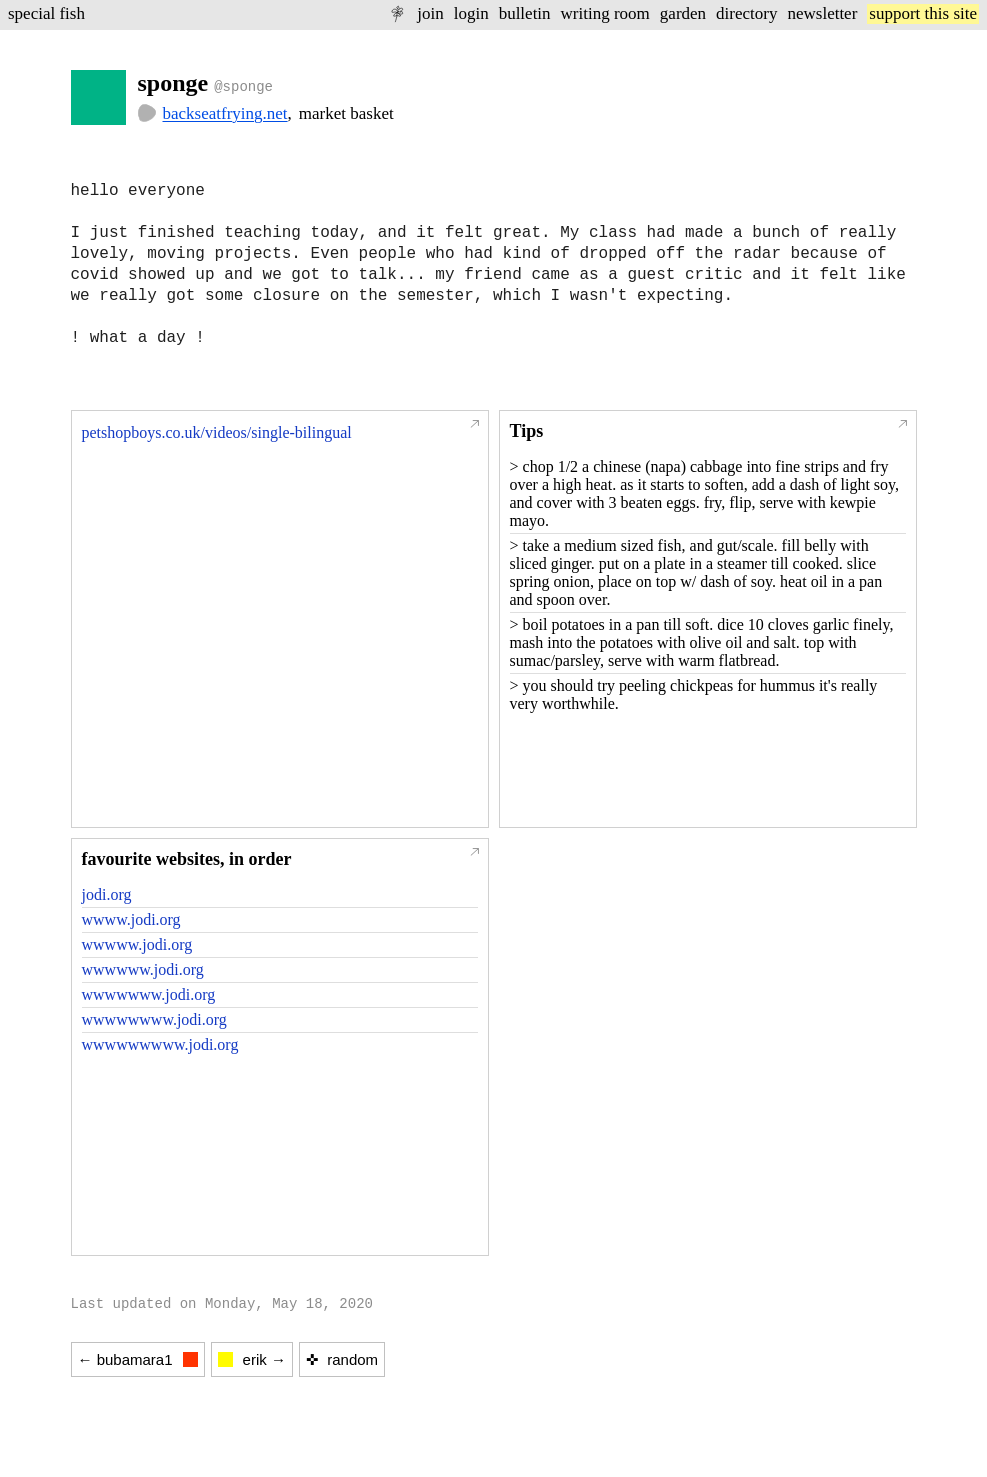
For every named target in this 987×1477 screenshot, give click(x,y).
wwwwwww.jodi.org (149, 994)
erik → (252, 1359)
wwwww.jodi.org (137, 944)
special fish (46, 13)
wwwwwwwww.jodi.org (160, 1044)
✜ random (342, 1359)
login (471, 13)
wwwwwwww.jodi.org (154, 1019)
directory (746, 13)
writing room (605, 13)
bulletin (525, 13)
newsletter (822, 13)
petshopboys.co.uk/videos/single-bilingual (217, 432)
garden (683, 13)
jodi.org (107, 894)
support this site (923, 13)
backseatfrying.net (225, 113)
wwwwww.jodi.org (143, 969)
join (430, 13)
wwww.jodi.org (131, 919)
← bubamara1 (138, 1359)
